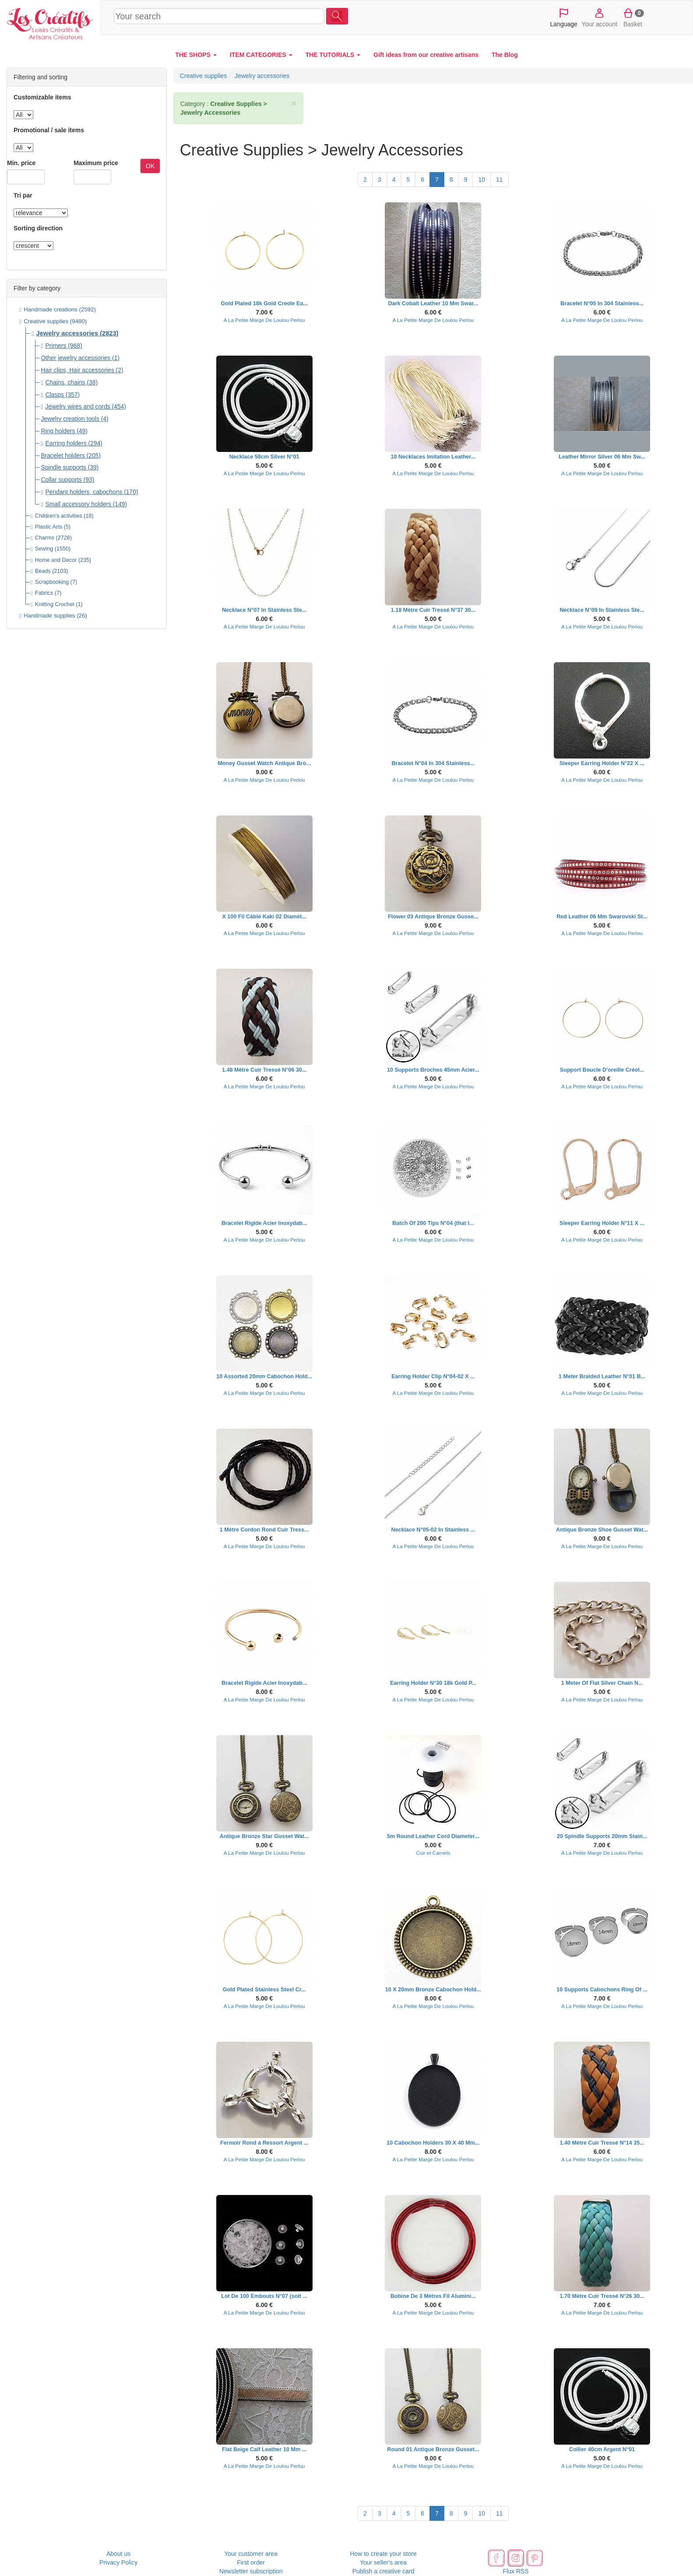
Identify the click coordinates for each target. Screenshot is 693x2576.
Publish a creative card (383, 2571)
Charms (44, 538)
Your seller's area (383, 2562)
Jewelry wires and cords (78, 406)
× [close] (293, 103)
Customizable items (42, 97)
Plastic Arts (48, 527)
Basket (633, 17)
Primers (56, 345)
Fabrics (44, 593)
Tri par (23, 195)
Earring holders (66, 443)
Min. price (21, 162)
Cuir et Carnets (433, 1853)
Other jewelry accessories (75, 357)
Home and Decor (56, 560)
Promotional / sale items (49, 130)
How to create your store (383, 2553)
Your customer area (251, 2553)
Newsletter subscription (251, 2571)
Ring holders (58, 430)
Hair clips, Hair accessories (77, 370)
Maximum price (96, 162)
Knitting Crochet (54, 604)
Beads (43, 571)
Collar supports (61, 479)
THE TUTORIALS (333, 54)
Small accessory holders (78, 504)
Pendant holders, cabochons (84, 491)
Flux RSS (515, 2571)
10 (481, 179)
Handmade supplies (49, 615)
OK (150, 165)
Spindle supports (63, 467)
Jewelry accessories (67, 333)
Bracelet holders (62, 455)
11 (499, 179)
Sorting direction (38, 228)
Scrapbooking (52, 582)
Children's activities (58, 516)
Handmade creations (50, 309)
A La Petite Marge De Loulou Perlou (264, 320)
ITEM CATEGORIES (261, 54)
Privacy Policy (118, 2562)
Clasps (55, 394)
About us (118, 2553)
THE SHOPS (196, 54)
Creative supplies (46, 321)
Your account (599, 17)
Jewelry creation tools (70, 418)
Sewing (44, 549)
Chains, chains (65, 382)
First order (251, 2562)
